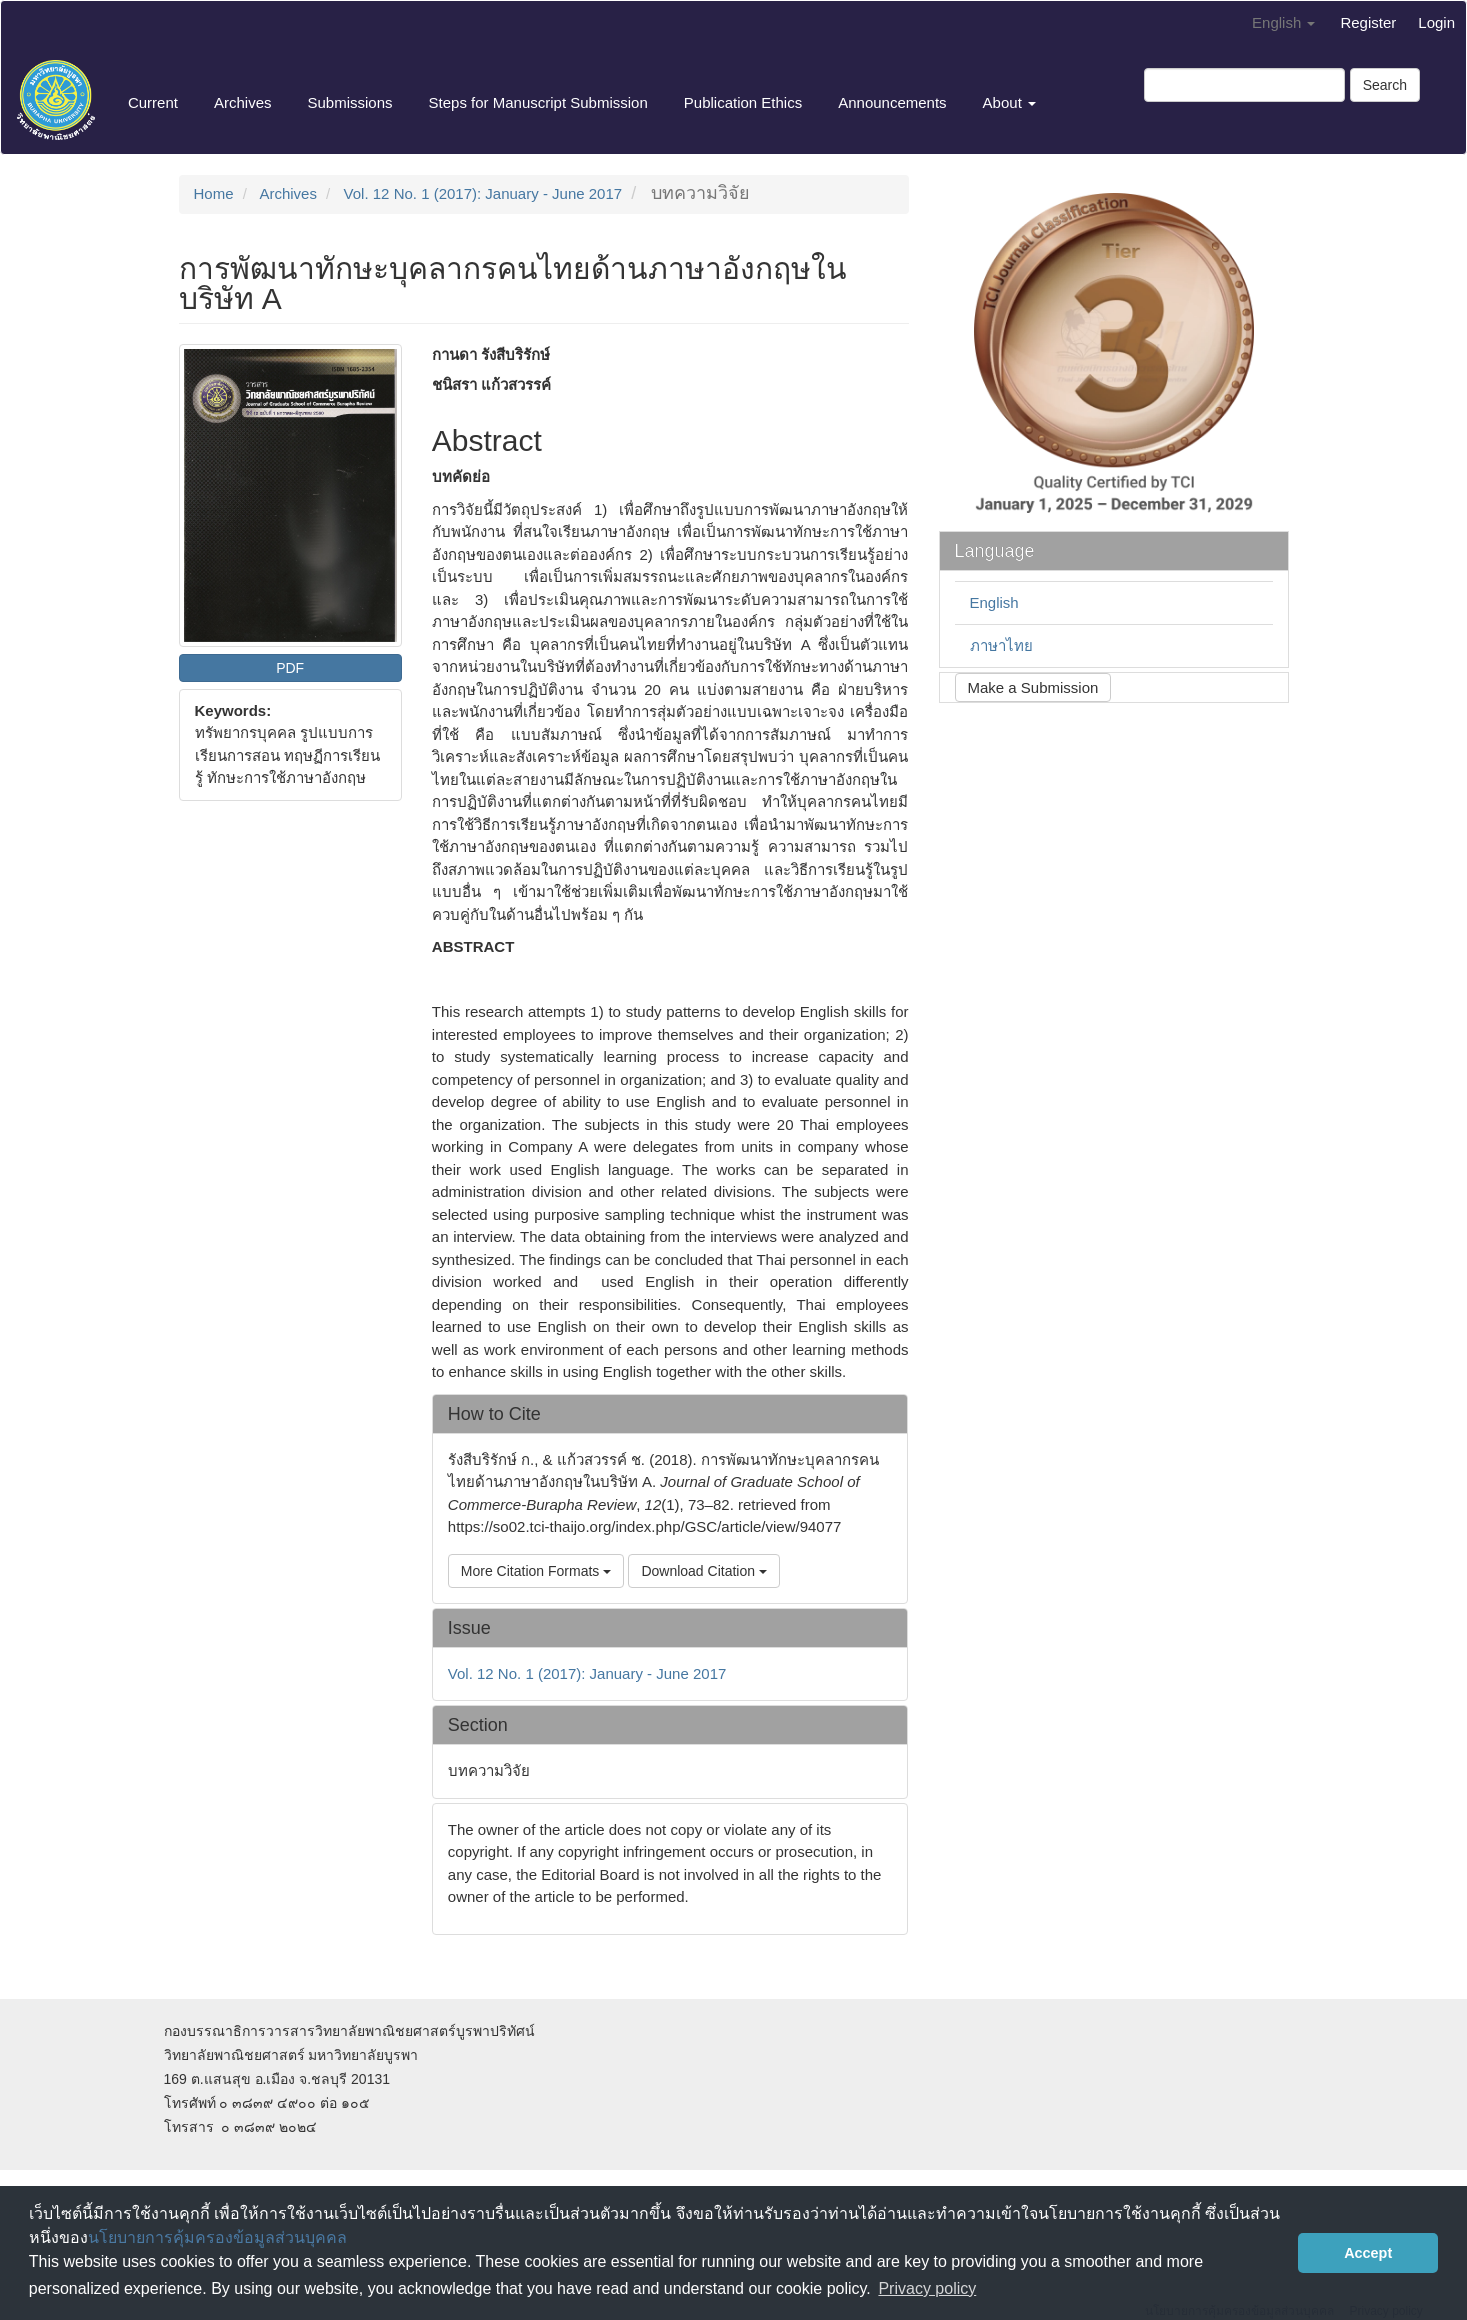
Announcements (892, 102)
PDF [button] (290, 668)
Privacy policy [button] (927, 2288)
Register (1368, 22)
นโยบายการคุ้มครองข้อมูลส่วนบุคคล (217, 2237)
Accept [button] (1368, 2253)
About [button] (1009, 102)
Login (1436, 22)
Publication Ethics (743, 102)
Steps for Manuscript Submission (538, 102)
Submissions (349, 102)
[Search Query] (1244, 85)
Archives (243, 102)
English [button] (1283, 22)
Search (1385, 85)
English (994, 602)
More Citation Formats (536, 1571)
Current (153, 102)
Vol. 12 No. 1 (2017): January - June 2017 (483, 193)
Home (214, 193)
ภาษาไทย (1001, 645)
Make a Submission (1033, 687)
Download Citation (704, 1571)
